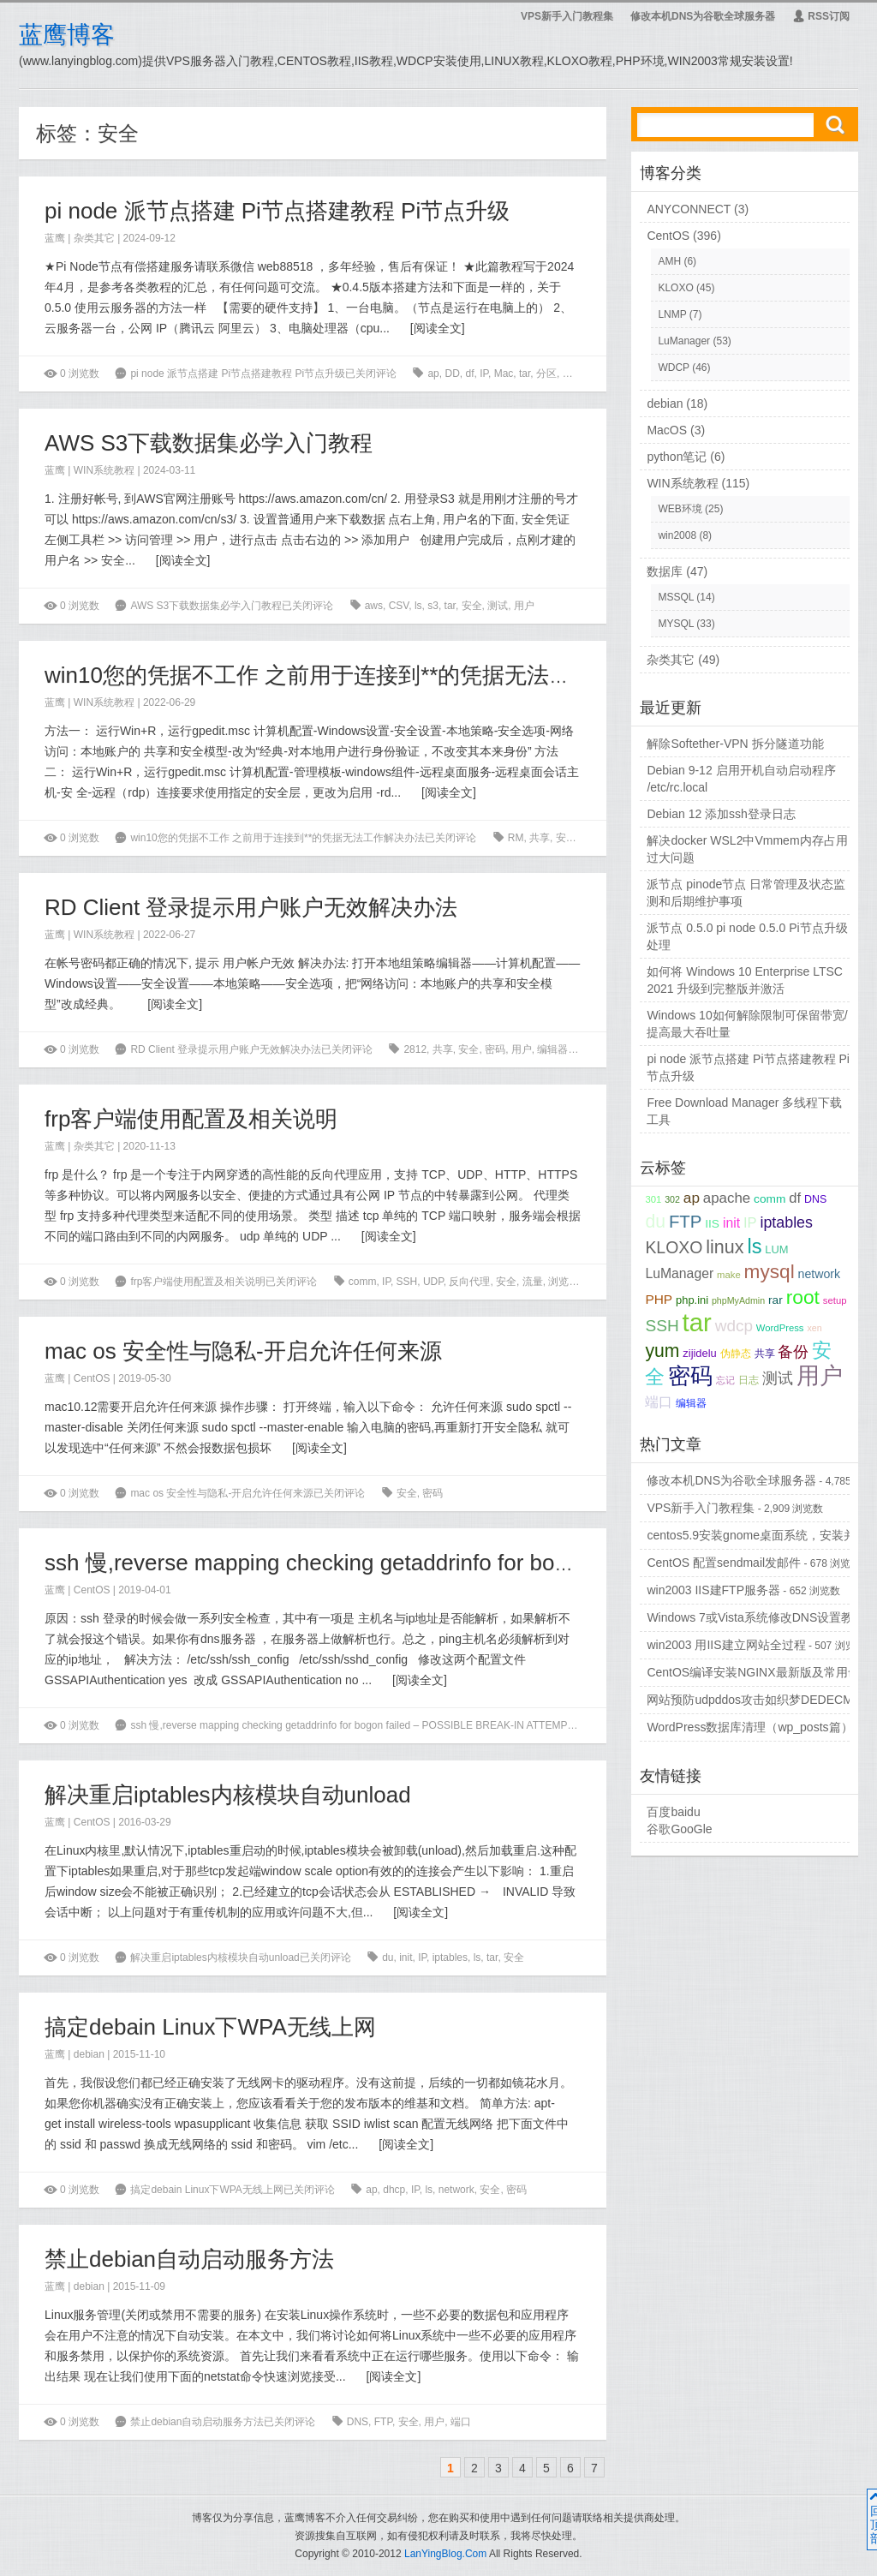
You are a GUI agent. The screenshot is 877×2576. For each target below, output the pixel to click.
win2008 (677, 535)
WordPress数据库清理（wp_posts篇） (749, 1727)
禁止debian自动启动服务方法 (189, 2259)
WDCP (673, 368)
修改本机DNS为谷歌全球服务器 (702, 16)
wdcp (734, 1326)
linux (724, 1247)
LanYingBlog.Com (445, 2554)
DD (451, 374)
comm (363, 1282)
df (469, 374)
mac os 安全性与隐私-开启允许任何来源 (243, 1351)
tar (524, 374)
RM (516, 838)
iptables (450, 1957)
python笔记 (677, 456)
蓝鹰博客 (67, 34)
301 (653, 1199)
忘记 (725, 1380)
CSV (399, 606)
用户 (524, 606)
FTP (383, 2422)
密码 (495, 1049)
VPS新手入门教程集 (567, 16)
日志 (748, 1379)
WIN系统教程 (104, 470)
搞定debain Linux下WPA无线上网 (210, 2027)
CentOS (92, 1378)
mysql (769, 1271)
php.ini (692, 1300)
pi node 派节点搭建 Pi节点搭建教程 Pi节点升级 (277, 211)
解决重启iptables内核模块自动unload (228, 1795)
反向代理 (469, 1282)
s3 (432, 606)
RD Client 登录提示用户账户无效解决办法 (251, 907)
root (803, 1297)
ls (418, 606)
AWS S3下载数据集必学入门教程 (209, 443)
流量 (598, 374)
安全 (573, 374)
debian (89, 2054)
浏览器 (563, 1282)
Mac (504, 374)
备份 (793, 1351)
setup (835, 1300)
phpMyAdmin (738, 1300)
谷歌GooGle (679, 1829)
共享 (539, 838)
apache (726, 1198)
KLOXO (675, 288)
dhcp (394, 2190)
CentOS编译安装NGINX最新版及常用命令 (759, 1672)
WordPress (780, 1328)
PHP (658, 1299)
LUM (776, 1249)
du (387, 1957)
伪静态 (735, 1353)
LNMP (672, 314)
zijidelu (699, 1353)
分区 (546, 374)
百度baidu (673, 1812)
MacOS (667, 430)
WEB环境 (679, 509)
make (729, 1275)
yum (662, 1350)
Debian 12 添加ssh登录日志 (721, 814)
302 (672, 1199)
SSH (407, 1282)
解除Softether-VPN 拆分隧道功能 (735, 743)
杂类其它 (94, 238)
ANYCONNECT (689, 209)
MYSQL (676, 624)
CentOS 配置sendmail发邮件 (724, 1562)
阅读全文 (438, 328)
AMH (669, 261)
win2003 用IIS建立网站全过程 (726, 1645)
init (405, 1957)
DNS (357, 2422)
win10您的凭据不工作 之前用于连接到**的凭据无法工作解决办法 (364, 675)
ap (432, 374)
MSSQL (676, 597)
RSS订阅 (821, 16)
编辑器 (552, 1049)
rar (775, 1300)
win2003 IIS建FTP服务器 (713, 1590)
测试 (497, 606)
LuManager (684, 341)
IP (484, 374)
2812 (415, 1049)
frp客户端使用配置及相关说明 (191, 1119)
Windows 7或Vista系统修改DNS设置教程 (756, 1617)
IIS (712, 1223)
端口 (460, 2422)
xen (814, 1328)
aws (374, 606)
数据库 (665, 571)
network (456, 2190)
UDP (433, 1282)
